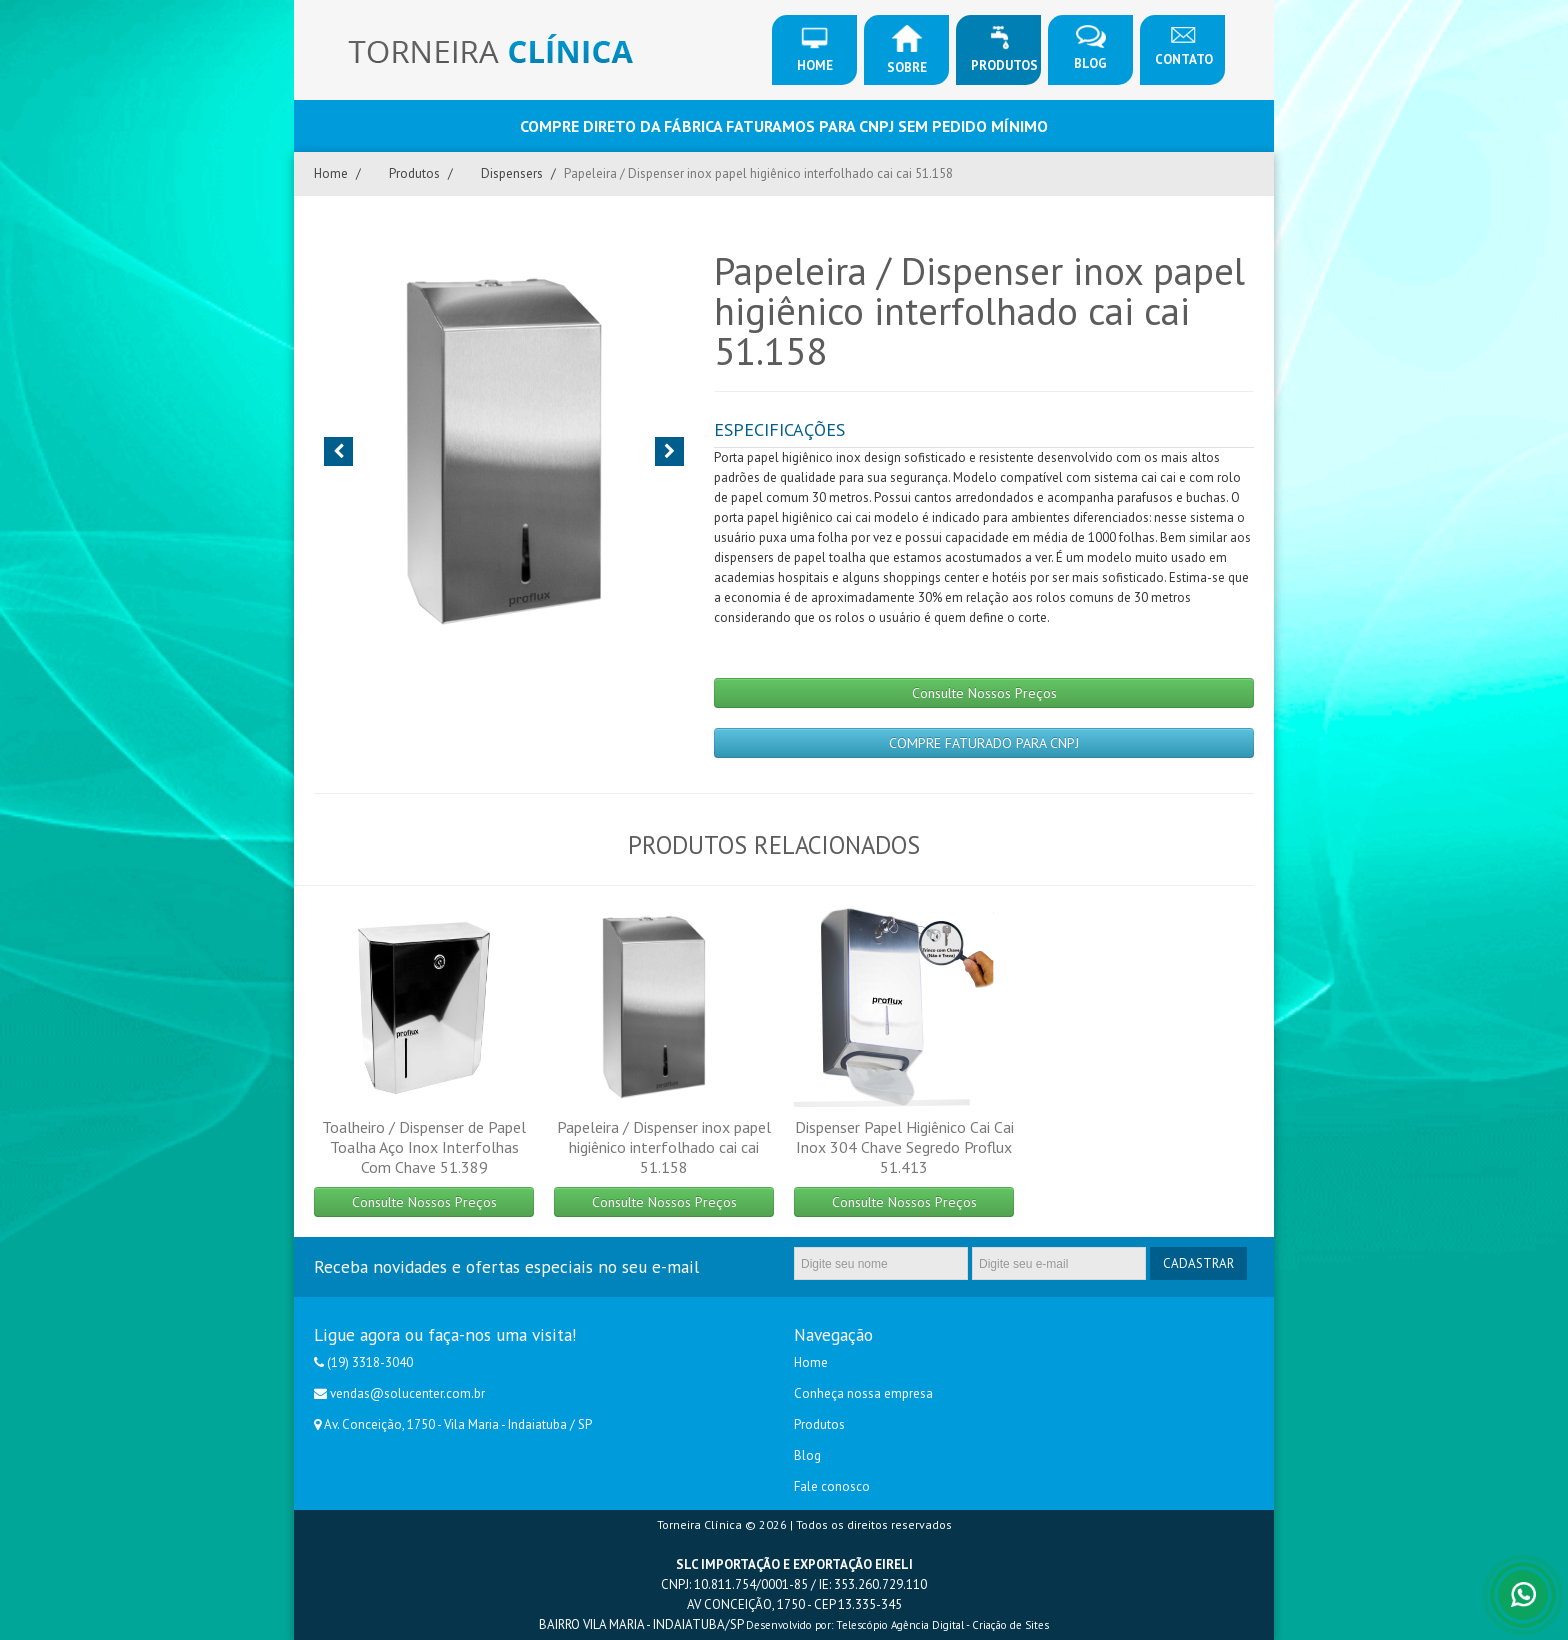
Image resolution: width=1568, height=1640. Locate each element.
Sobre (907, 50)
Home (815, 49)
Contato (1184, 46)
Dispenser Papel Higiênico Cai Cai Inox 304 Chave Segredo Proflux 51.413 (904, 1147)
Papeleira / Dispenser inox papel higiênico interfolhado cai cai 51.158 (664, 1147)
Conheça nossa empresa (863, 1393)
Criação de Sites (1010, 1625)
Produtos (1004, 49)
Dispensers (512, 173)
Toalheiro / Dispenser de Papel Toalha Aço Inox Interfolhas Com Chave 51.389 (424, 1147)
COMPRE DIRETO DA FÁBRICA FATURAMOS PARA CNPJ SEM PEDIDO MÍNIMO (784, 126)
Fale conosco (832, 1486)
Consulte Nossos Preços (984, 693)
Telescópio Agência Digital (900, 1625)
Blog (1090, 48)
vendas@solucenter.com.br (407, 1393)
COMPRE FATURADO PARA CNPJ (984, 743)
